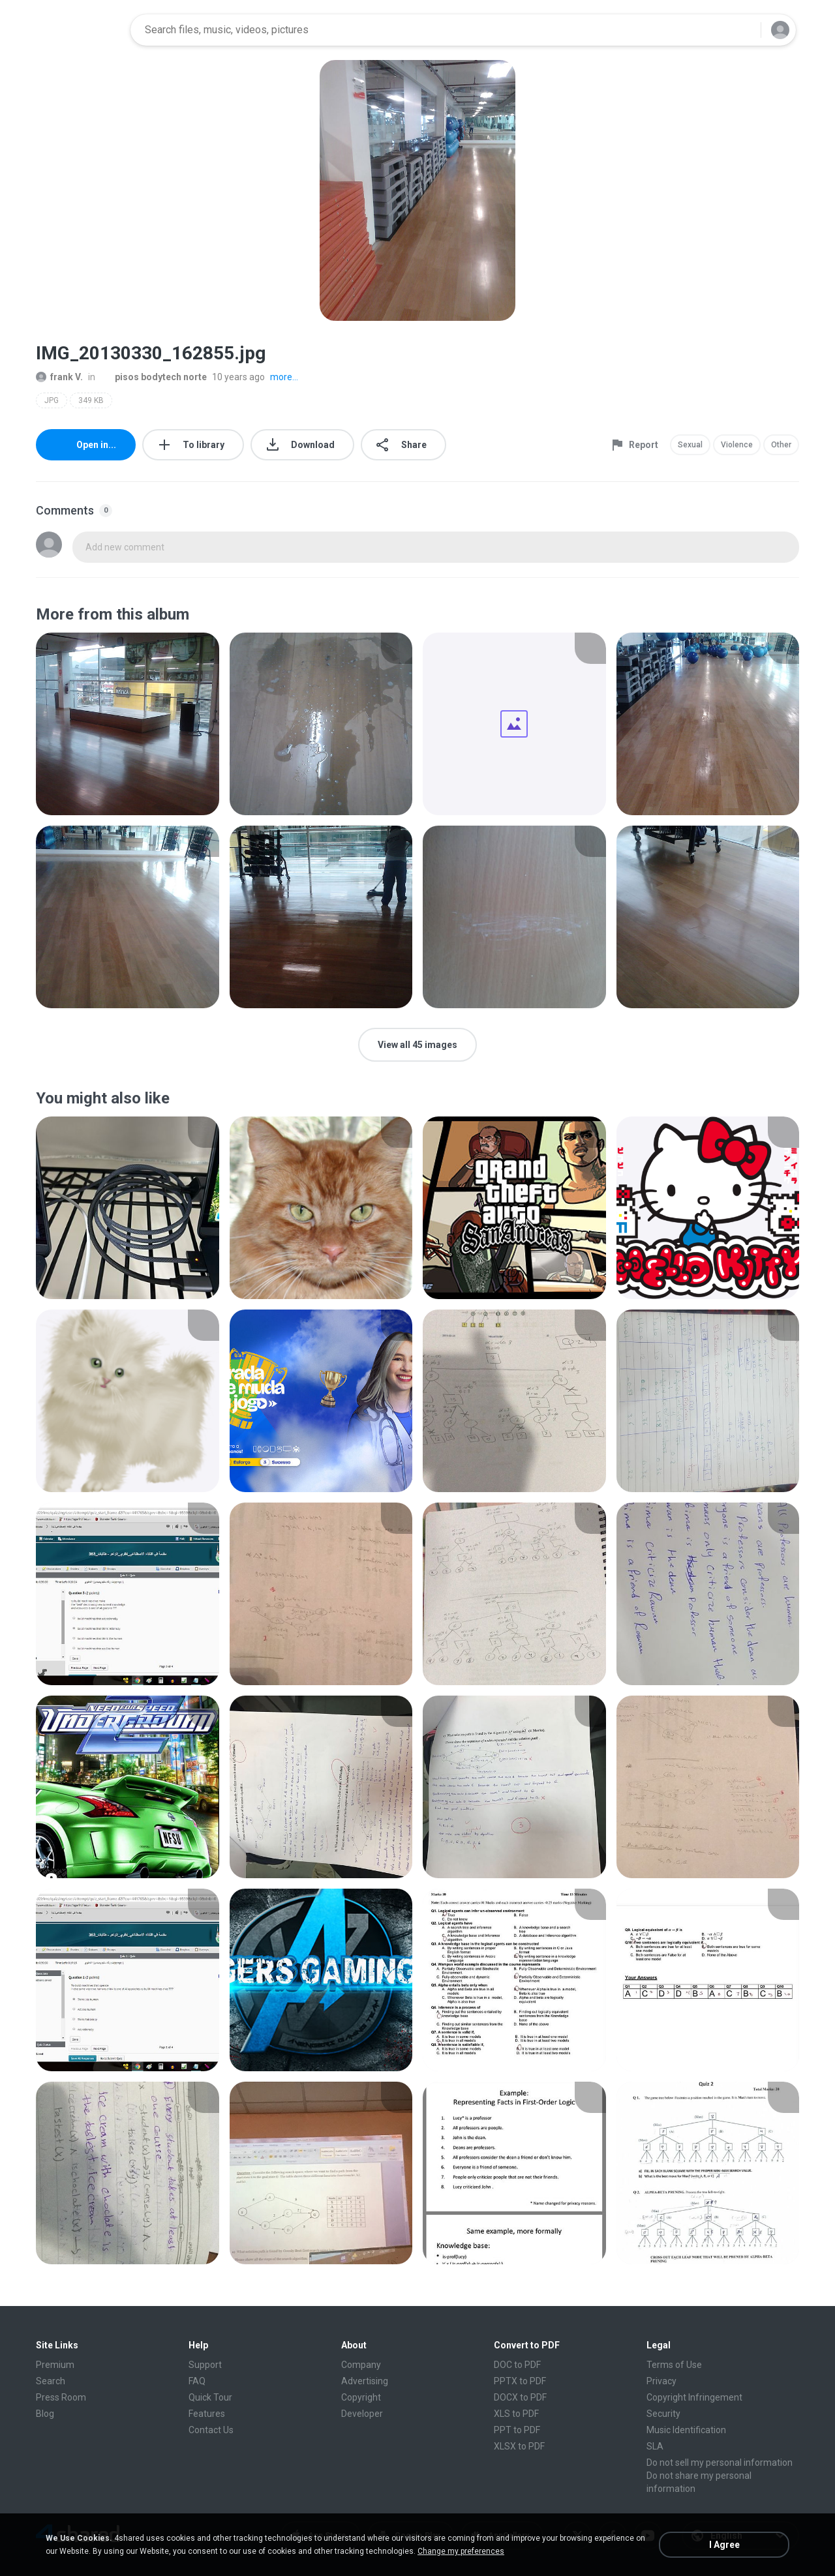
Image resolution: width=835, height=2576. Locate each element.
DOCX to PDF (520, 2397)
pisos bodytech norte (153, 377)
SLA (654, 2446)
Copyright (361, 2397)
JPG (51, 400)
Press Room (61, 2397)
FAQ (197, 2381)
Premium (55, 2364)
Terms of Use (674, 2364)
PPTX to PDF (520, 2381)
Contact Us (211, 2430)
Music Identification (686, 2430)
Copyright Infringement (694, 2397)
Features (207, 2413)
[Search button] (743, 30)
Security (663, 2413)
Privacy (661, 2381)
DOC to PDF (517, 2364)
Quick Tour (210, 2397)
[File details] (127, 724)
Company (361, 2364)
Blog (45, 2413)
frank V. (59, 377)
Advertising (364, 2381)
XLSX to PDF (519, 2446)
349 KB (91, 400)
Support (205, 2364)
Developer (362, 2413)
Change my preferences (461, 2551)
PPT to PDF (517, 2430)
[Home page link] (79, 30)
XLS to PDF (516, 2413)
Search (50, 2381)
